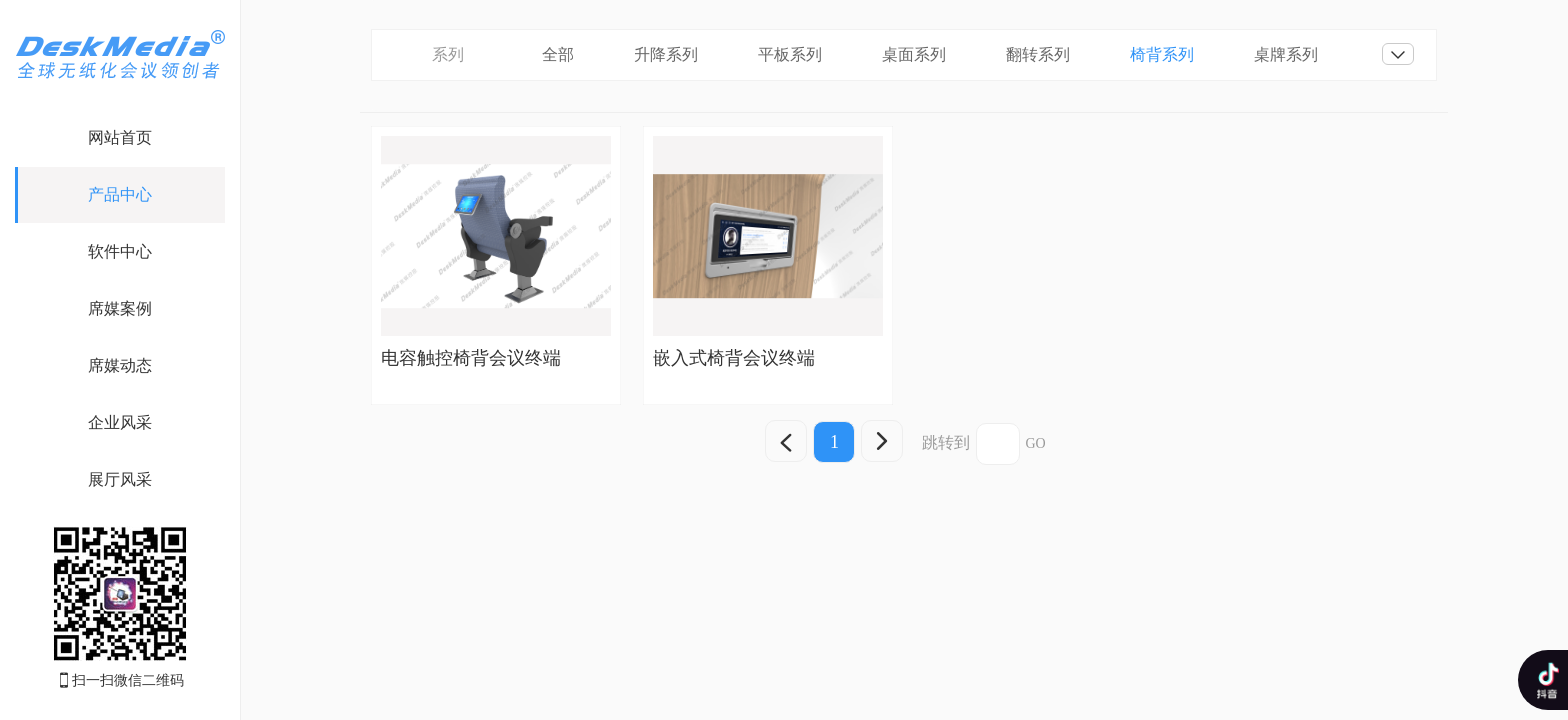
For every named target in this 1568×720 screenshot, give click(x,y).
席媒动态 (120, 365)
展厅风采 (120, 479)
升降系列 (666, 54)
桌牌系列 (1286, 54)
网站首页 (120, 137)
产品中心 (120, 194)
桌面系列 (914, 54)
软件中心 (120, 251)
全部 (558, 54)
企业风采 (120, 422)
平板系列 (790, 54)
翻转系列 (1038, 54)
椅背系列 (1162, 54)
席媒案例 (120, 308)
